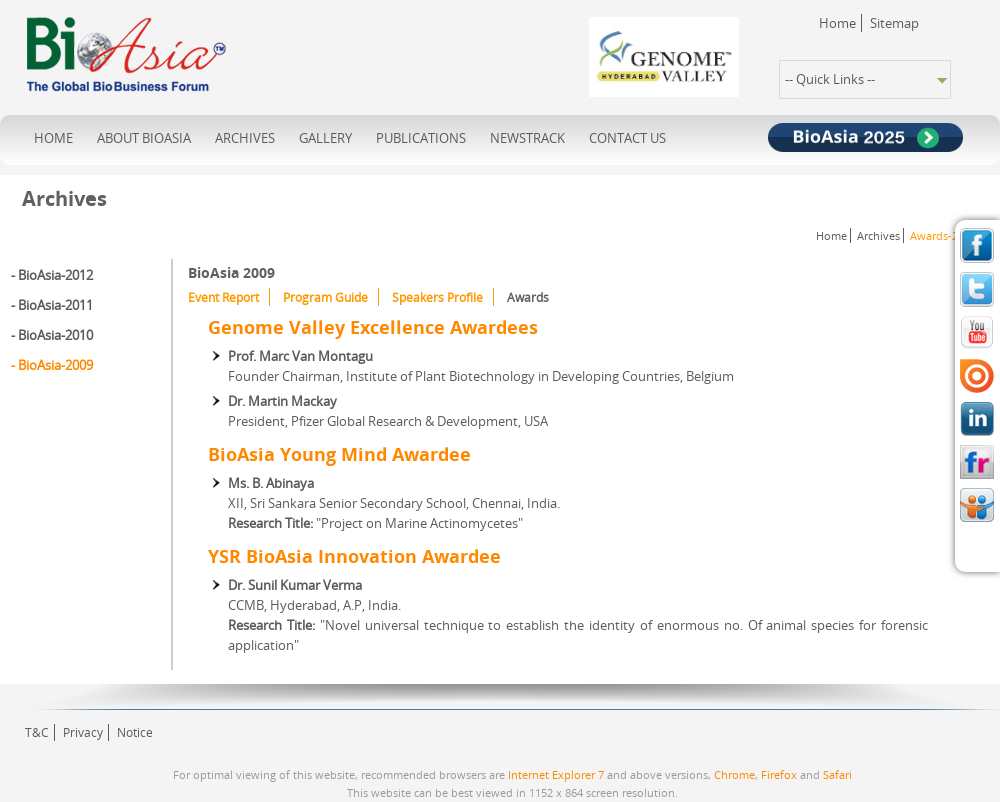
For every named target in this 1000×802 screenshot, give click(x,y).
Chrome (734, 774)
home (53, 138)
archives (245, 138)
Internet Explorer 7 (556, 774)
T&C (37, 732)
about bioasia (144, 138)
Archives (878, 235)
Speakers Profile (437, 297)
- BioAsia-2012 (52, 275)
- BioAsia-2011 (52, 305)
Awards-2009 (943, 235)
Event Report (223, 297)
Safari (837, 774)
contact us (627, 138)
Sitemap (894, 23)
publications (421, 138)
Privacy (83, 732)
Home (837, 23)
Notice (135, 732)
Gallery (325, 138)
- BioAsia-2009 (52, 365)
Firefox (779, 774)
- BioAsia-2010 (52, 335)
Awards (528, 297)
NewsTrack (527, 138)
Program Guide (325, 297)
